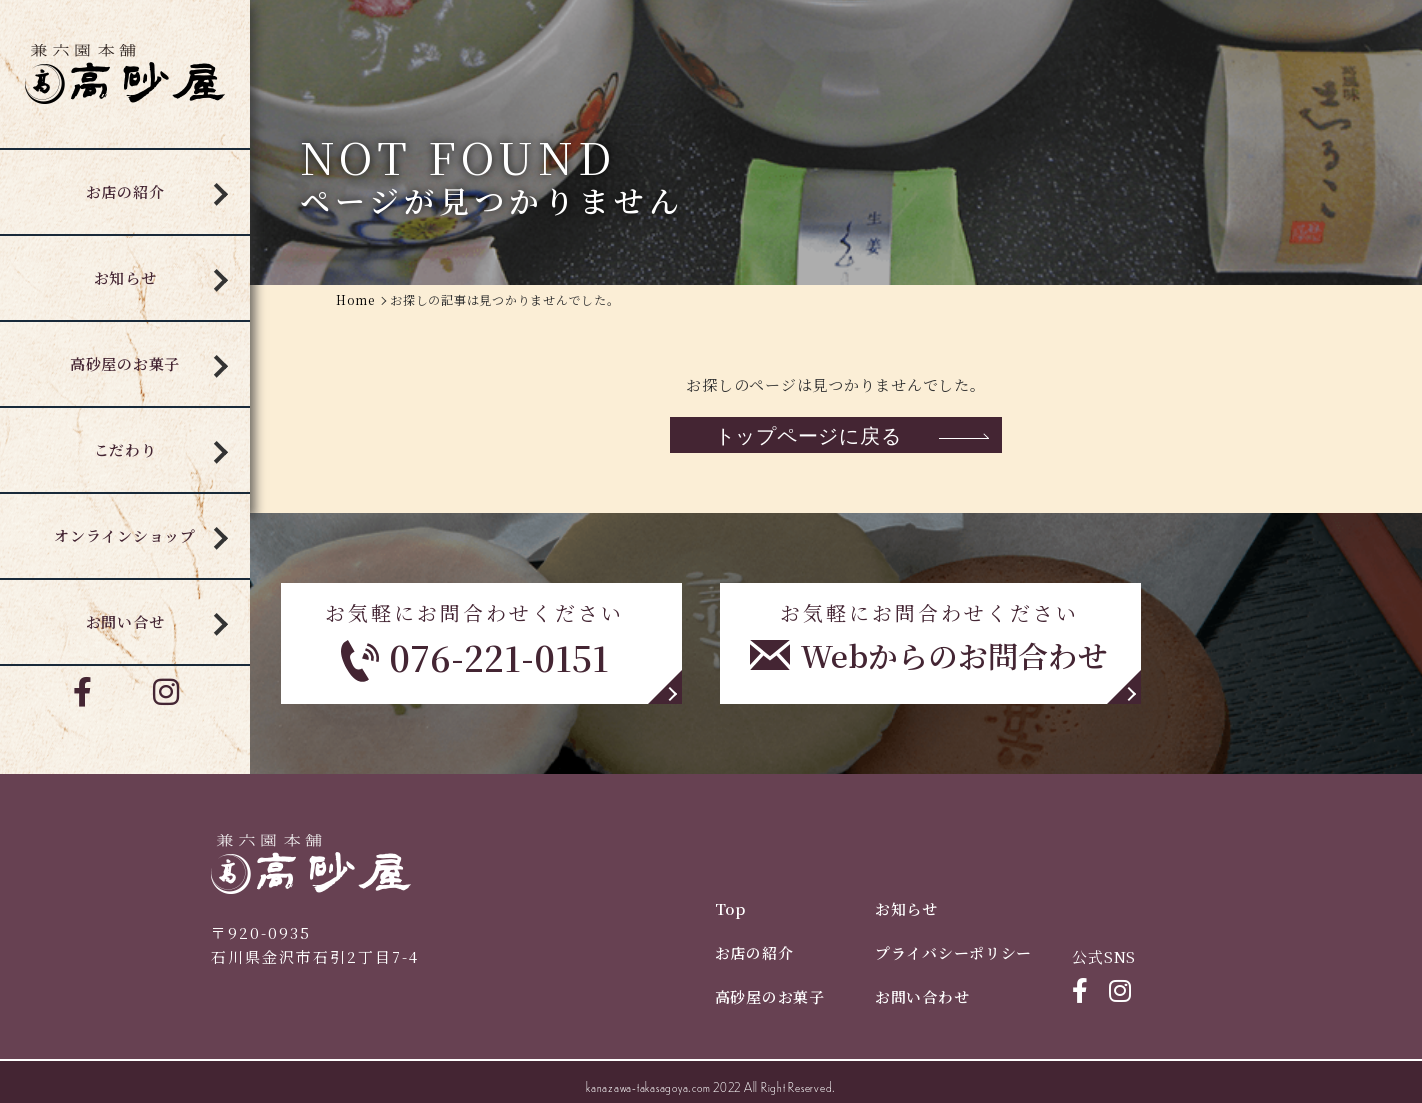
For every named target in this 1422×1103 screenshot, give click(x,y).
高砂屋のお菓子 (125, 363)
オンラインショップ (125, 535)
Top (730, 908)
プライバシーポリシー (954, 952)
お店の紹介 (125, 191)
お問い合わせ (922, 996)
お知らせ (125, 277)
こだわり (125, 449)
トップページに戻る (808, 434)
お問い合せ (125, 621)
